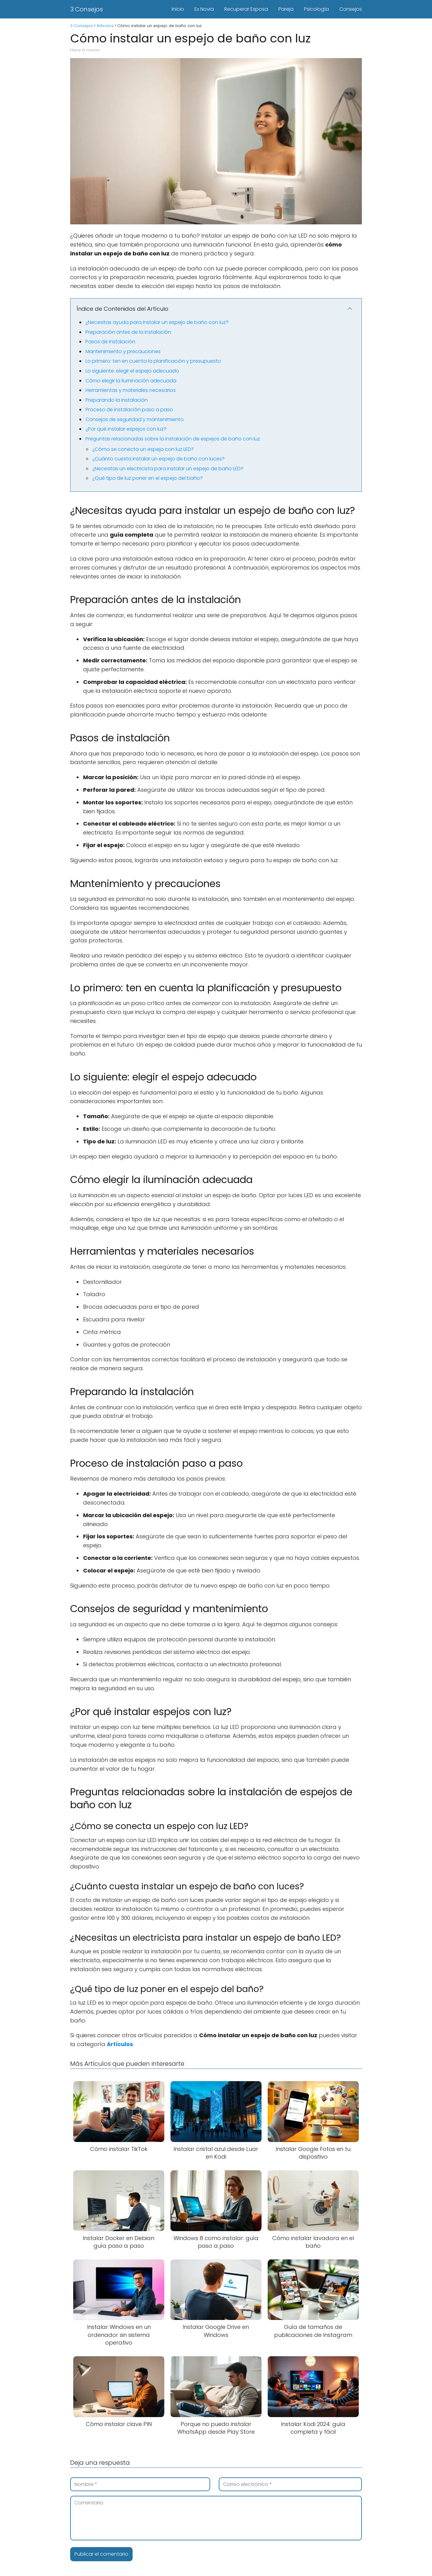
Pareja (286, 9)
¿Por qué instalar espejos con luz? (126, 428)
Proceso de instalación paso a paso (129, 409)
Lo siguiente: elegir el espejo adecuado (132, 370)
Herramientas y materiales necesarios (131, 390)
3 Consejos (86, 9)
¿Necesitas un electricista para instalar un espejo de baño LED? (167, 468)
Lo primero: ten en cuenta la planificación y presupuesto (153, 361)
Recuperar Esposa (246, 9)
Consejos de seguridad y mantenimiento (135, 419)
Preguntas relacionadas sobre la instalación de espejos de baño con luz (173, 438)
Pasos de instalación (110, 341)
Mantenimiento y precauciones (123, 351)
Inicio (178, 9)
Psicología (316, 9)
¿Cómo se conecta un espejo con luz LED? (143, 449)
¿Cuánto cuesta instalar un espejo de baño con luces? (158, 458)
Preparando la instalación (117, 400)
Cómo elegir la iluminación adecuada (131, 380)
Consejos (350, 9)
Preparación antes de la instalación (128, 332)
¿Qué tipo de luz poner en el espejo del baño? (147, 478)
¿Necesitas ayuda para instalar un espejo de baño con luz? (157, 322)
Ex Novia (204, 9)
